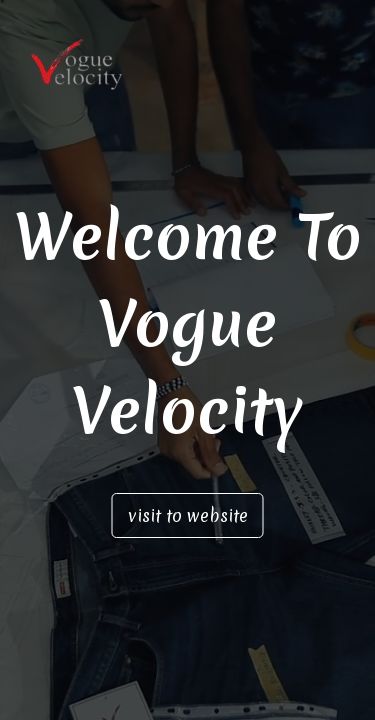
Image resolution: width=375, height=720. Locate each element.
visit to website (188, 515)
